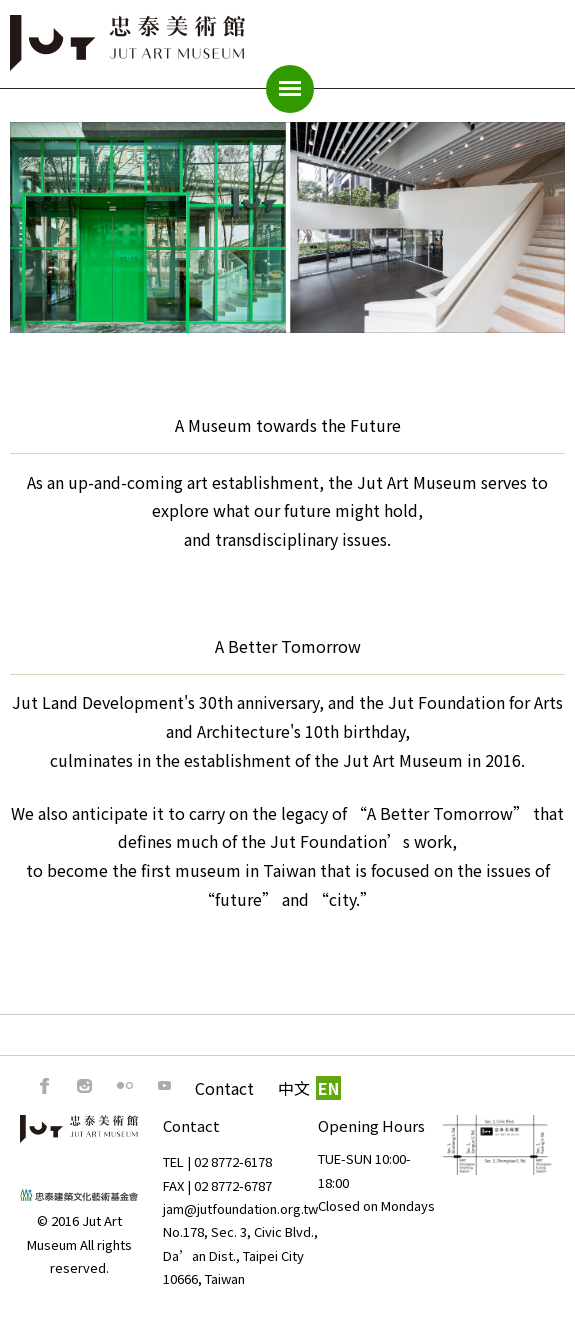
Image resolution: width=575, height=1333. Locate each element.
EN (328, 1088)
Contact (224, 1088)
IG (85, 1086)
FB (45, 1086)
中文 (294, 1088)
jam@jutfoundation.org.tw (240, 1208)
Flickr (125, 1086)
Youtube (165, 1086)
